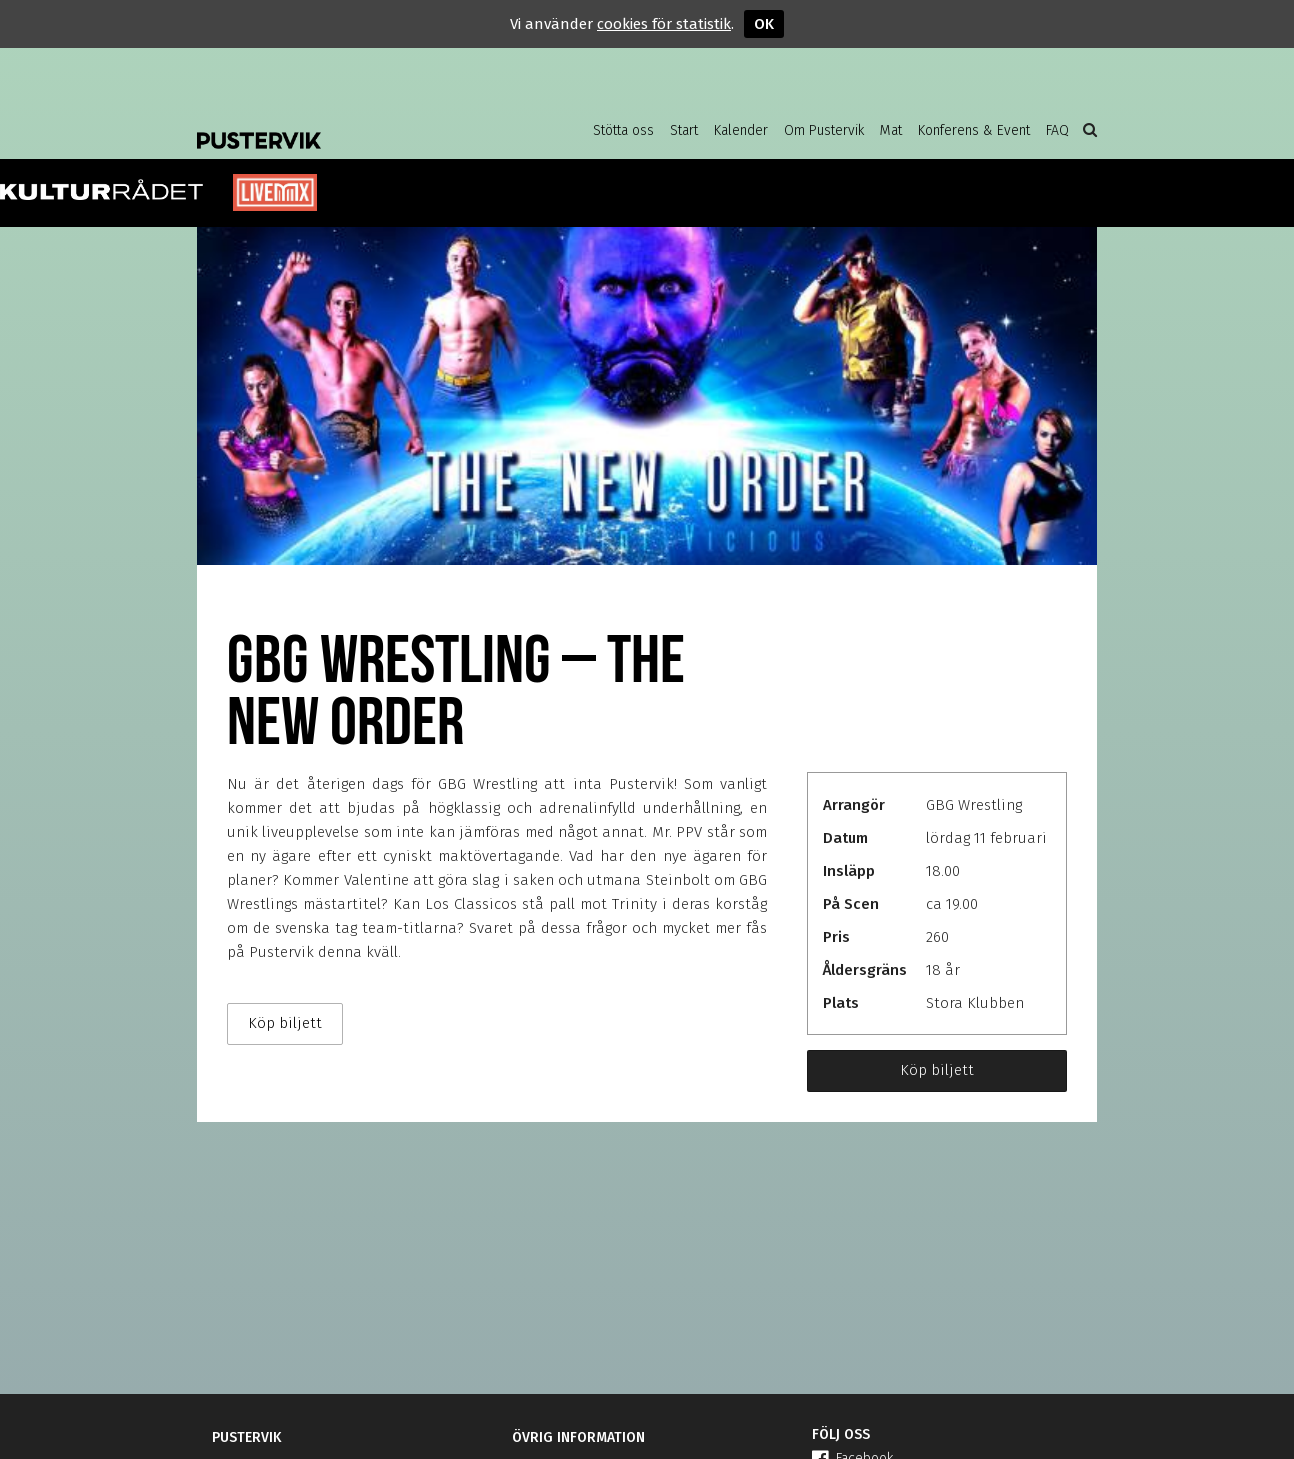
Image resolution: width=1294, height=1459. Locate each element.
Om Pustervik (824, 130)
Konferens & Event (974, 130)
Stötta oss (623, 130)
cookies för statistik (664, 24)
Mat (891, 130)
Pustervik (357, 125)
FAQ (1057, 130)
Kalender (741, 130)
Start (684, 130)
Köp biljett (937, 1070)
